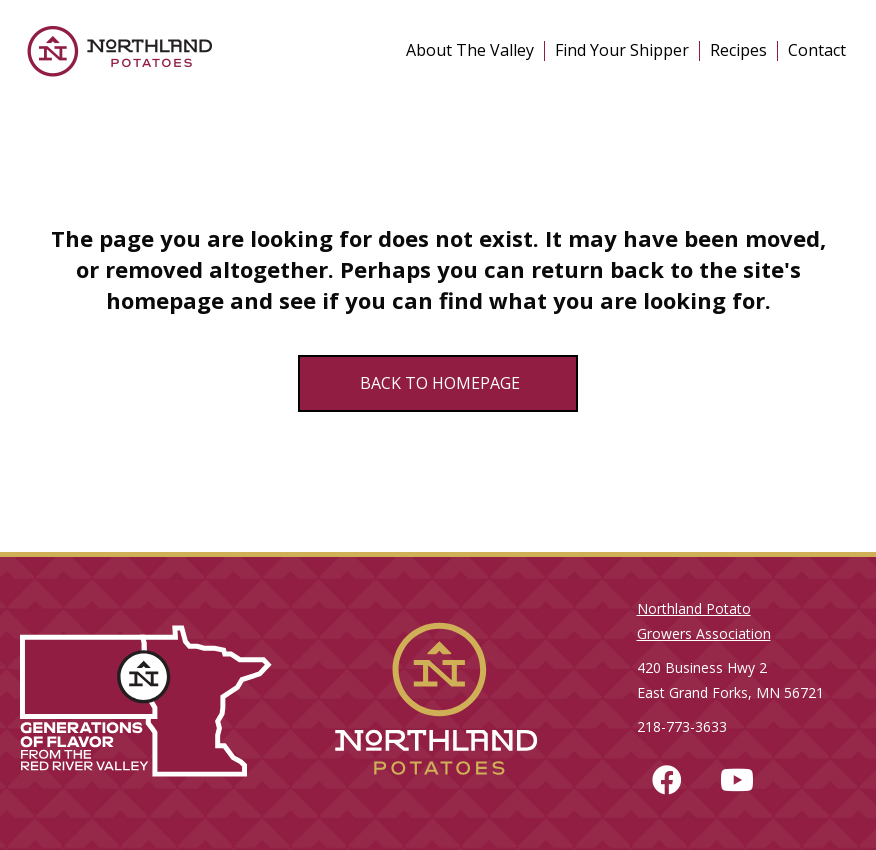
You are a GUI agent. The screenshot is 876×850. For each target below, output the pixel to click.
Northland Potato (694, 608)
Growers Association (704, 633)
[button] (667, 780)
